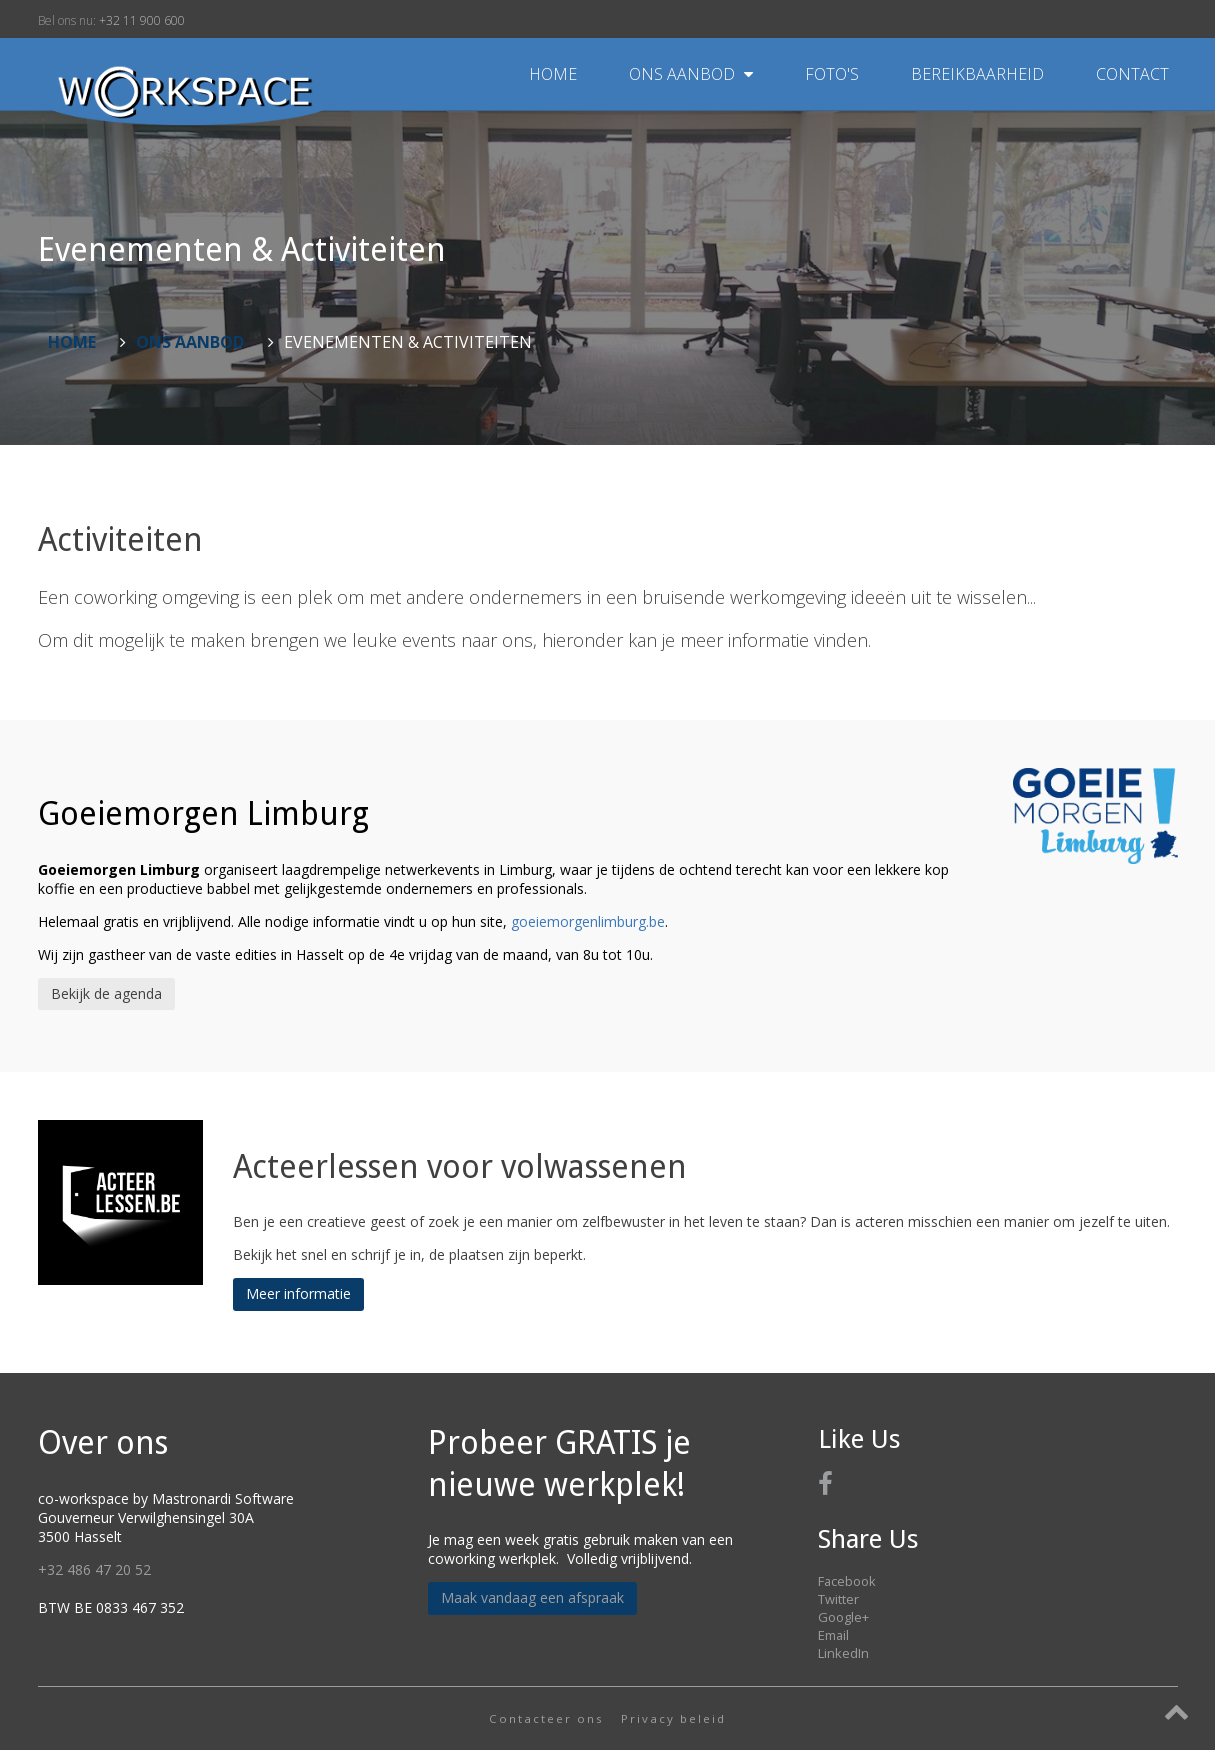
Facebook (847, 1581)
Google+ (843, 1617)
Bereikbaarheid (979, 74)
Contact (1132, 74)
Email (833, 1635)
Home (553, 74)
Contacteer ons (546, 1718)
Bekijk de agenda (106, 993)
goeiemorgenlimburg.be (588, 921)
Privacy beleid (673, 1718)
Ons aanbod (693, 74)
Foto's (834, 74)
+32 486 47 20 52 (94, 1569)
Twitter (838, 1599)
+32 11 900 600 (142, 20)
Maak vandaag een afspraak (532, 1597)
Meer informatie (298, 1293)
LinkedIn (843, 1653)
